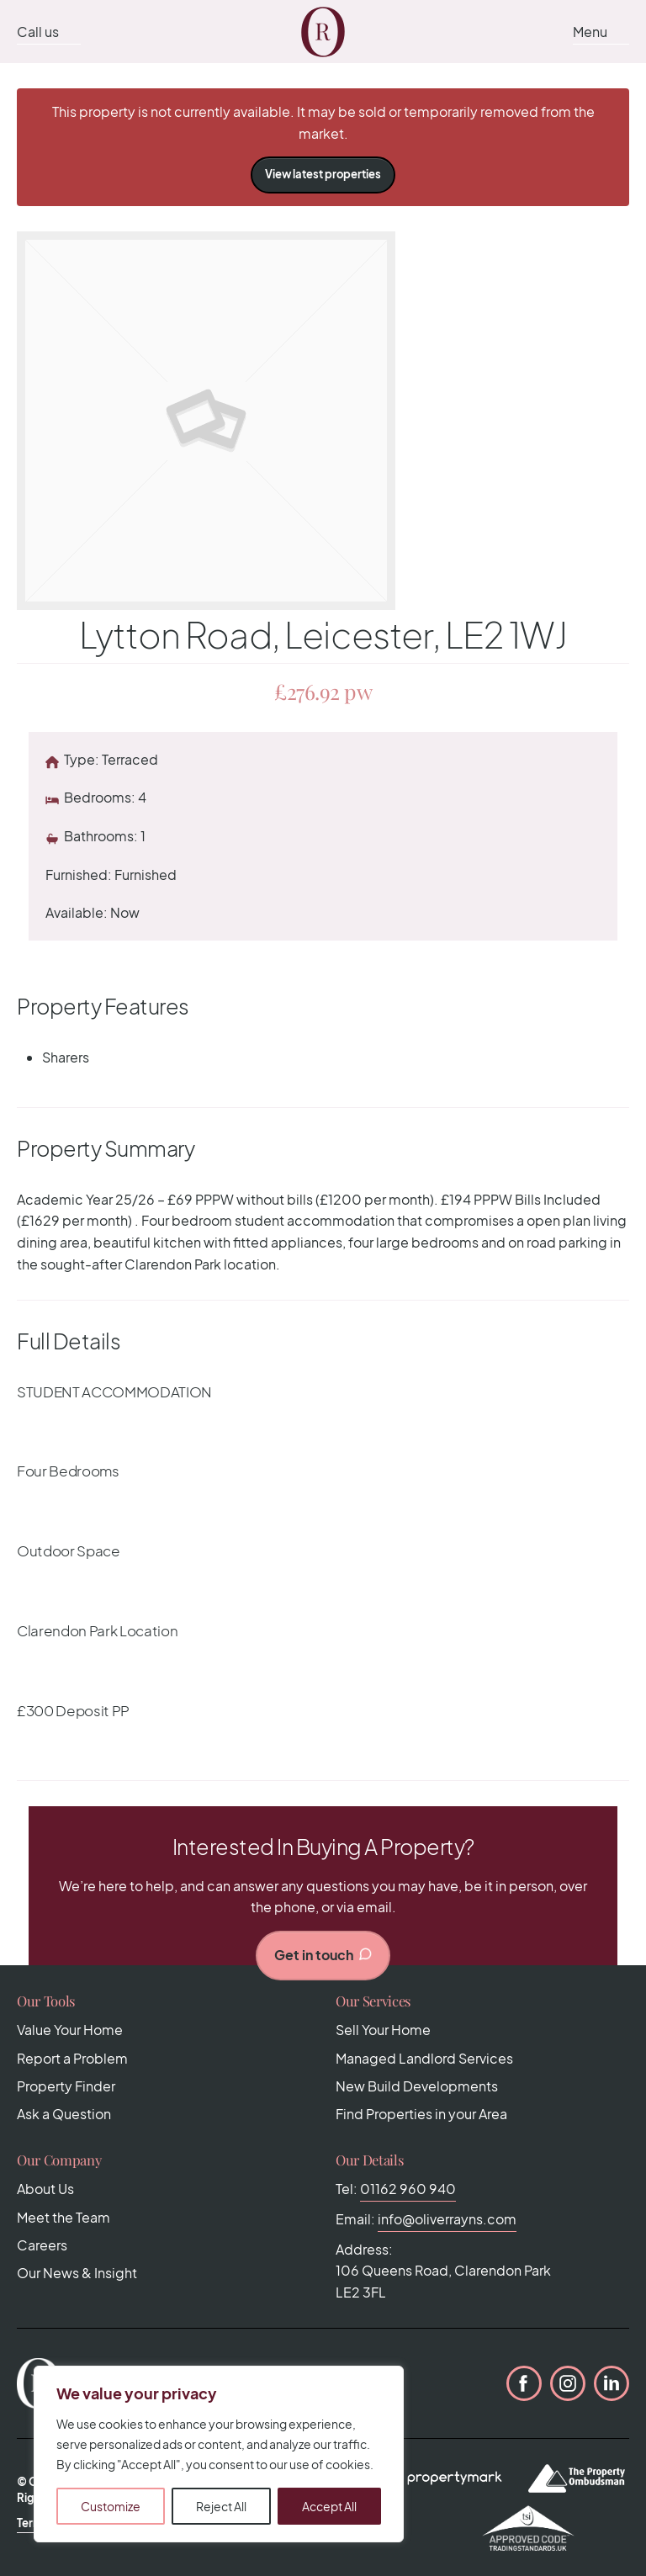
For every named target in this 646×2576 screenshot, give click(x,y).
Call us (38, 31)
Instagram (567, 2383)
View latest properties (323, 174)
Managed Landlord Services (424, 2058)
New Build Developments (417, 2086)
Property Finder (66, 2086)
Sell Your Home (383, 2029)
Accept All (329, 2506)
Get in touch (323, 1955)
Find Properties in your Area (421, 2114)
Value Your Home (70, 2029)
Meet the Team (63, 2217)
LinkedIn (611, 2383)
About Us (45, 2188)
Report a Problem (72, 2058)
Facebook (524, 2383)
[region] (219, 2454)
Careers (42, 2245)
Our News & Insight (77, 2273)
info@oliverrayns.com (447, 2219)
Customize (110, 2506)
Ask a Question (64, 2114)
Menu (590, 31)
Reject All (221, 2506)
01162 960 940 (408, 2188)
